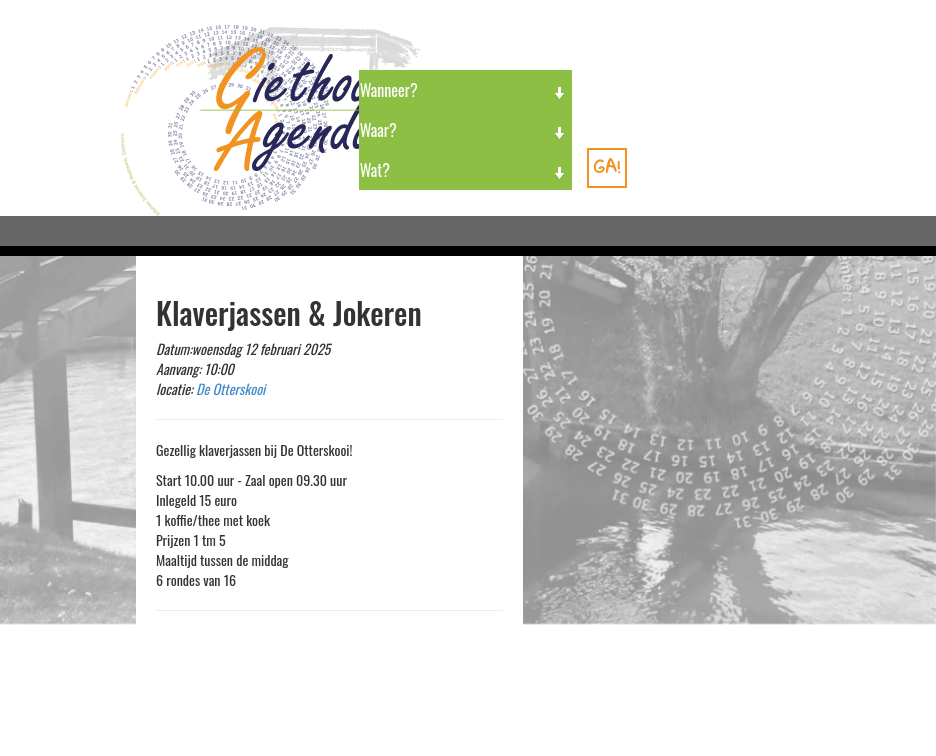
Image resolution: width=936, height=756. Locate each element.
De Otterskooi (230, 388)
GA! (607, 166)
